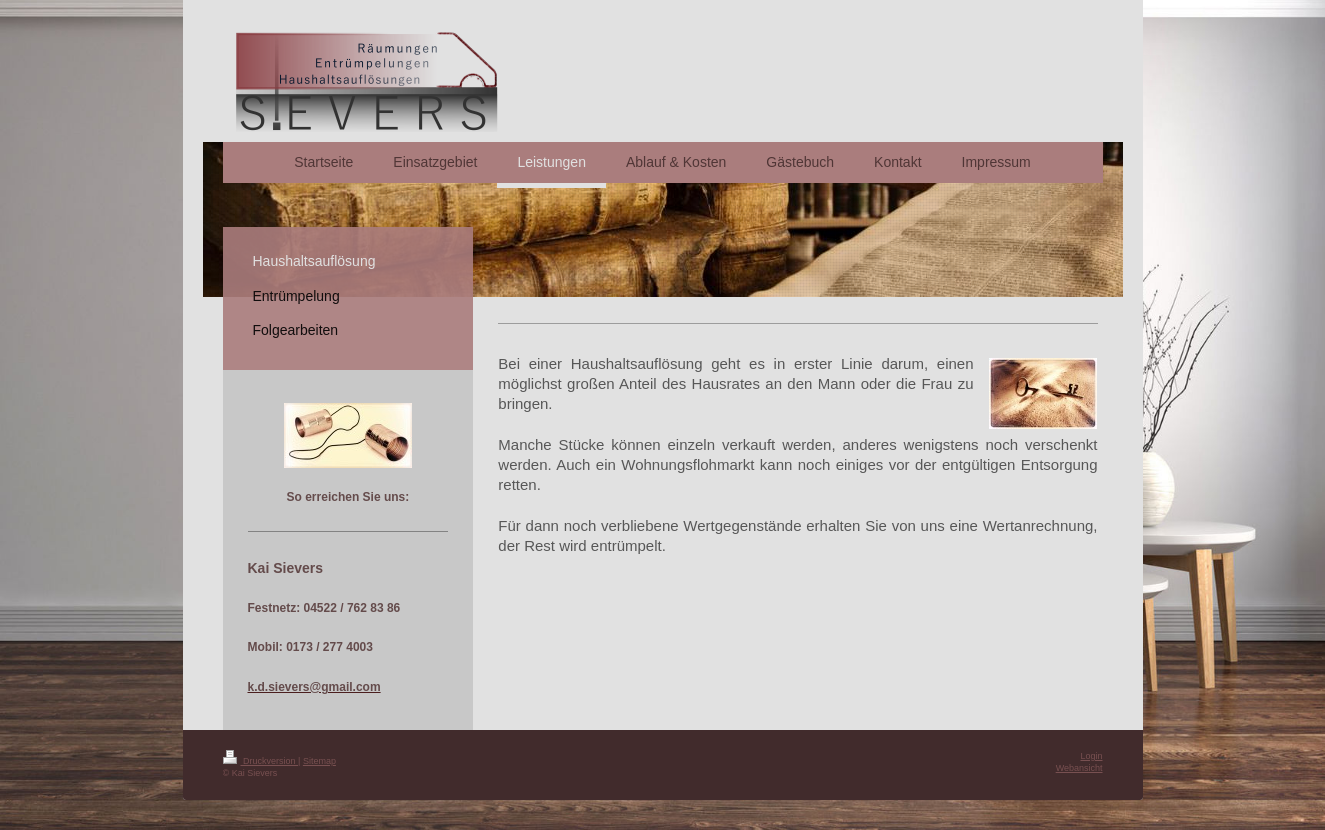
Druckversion (261, 761)
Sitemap (319, 761)
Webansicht (1079, 768)
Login (1091, 756)
